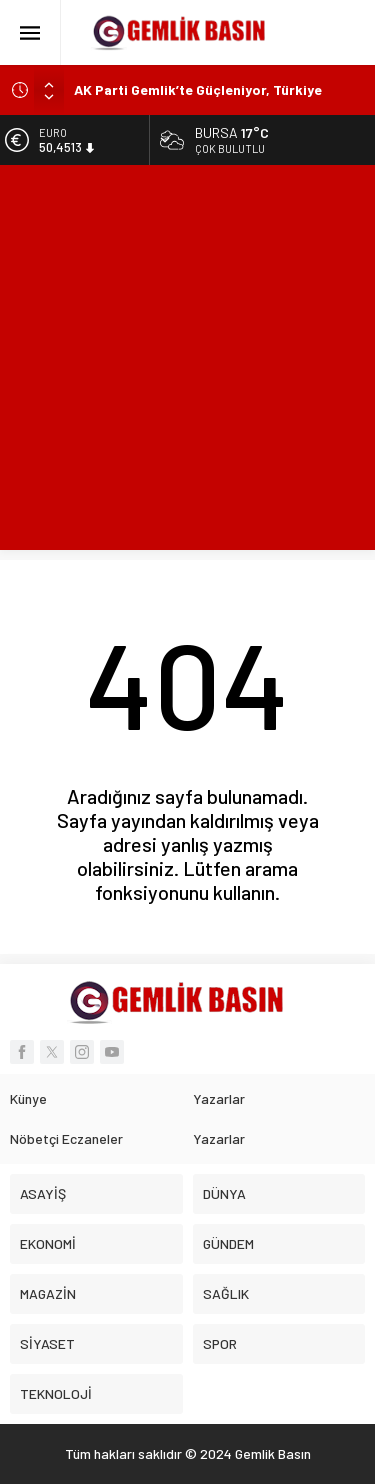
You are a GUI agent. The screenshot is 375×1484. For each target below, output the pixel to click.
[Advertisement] (187, 362)
